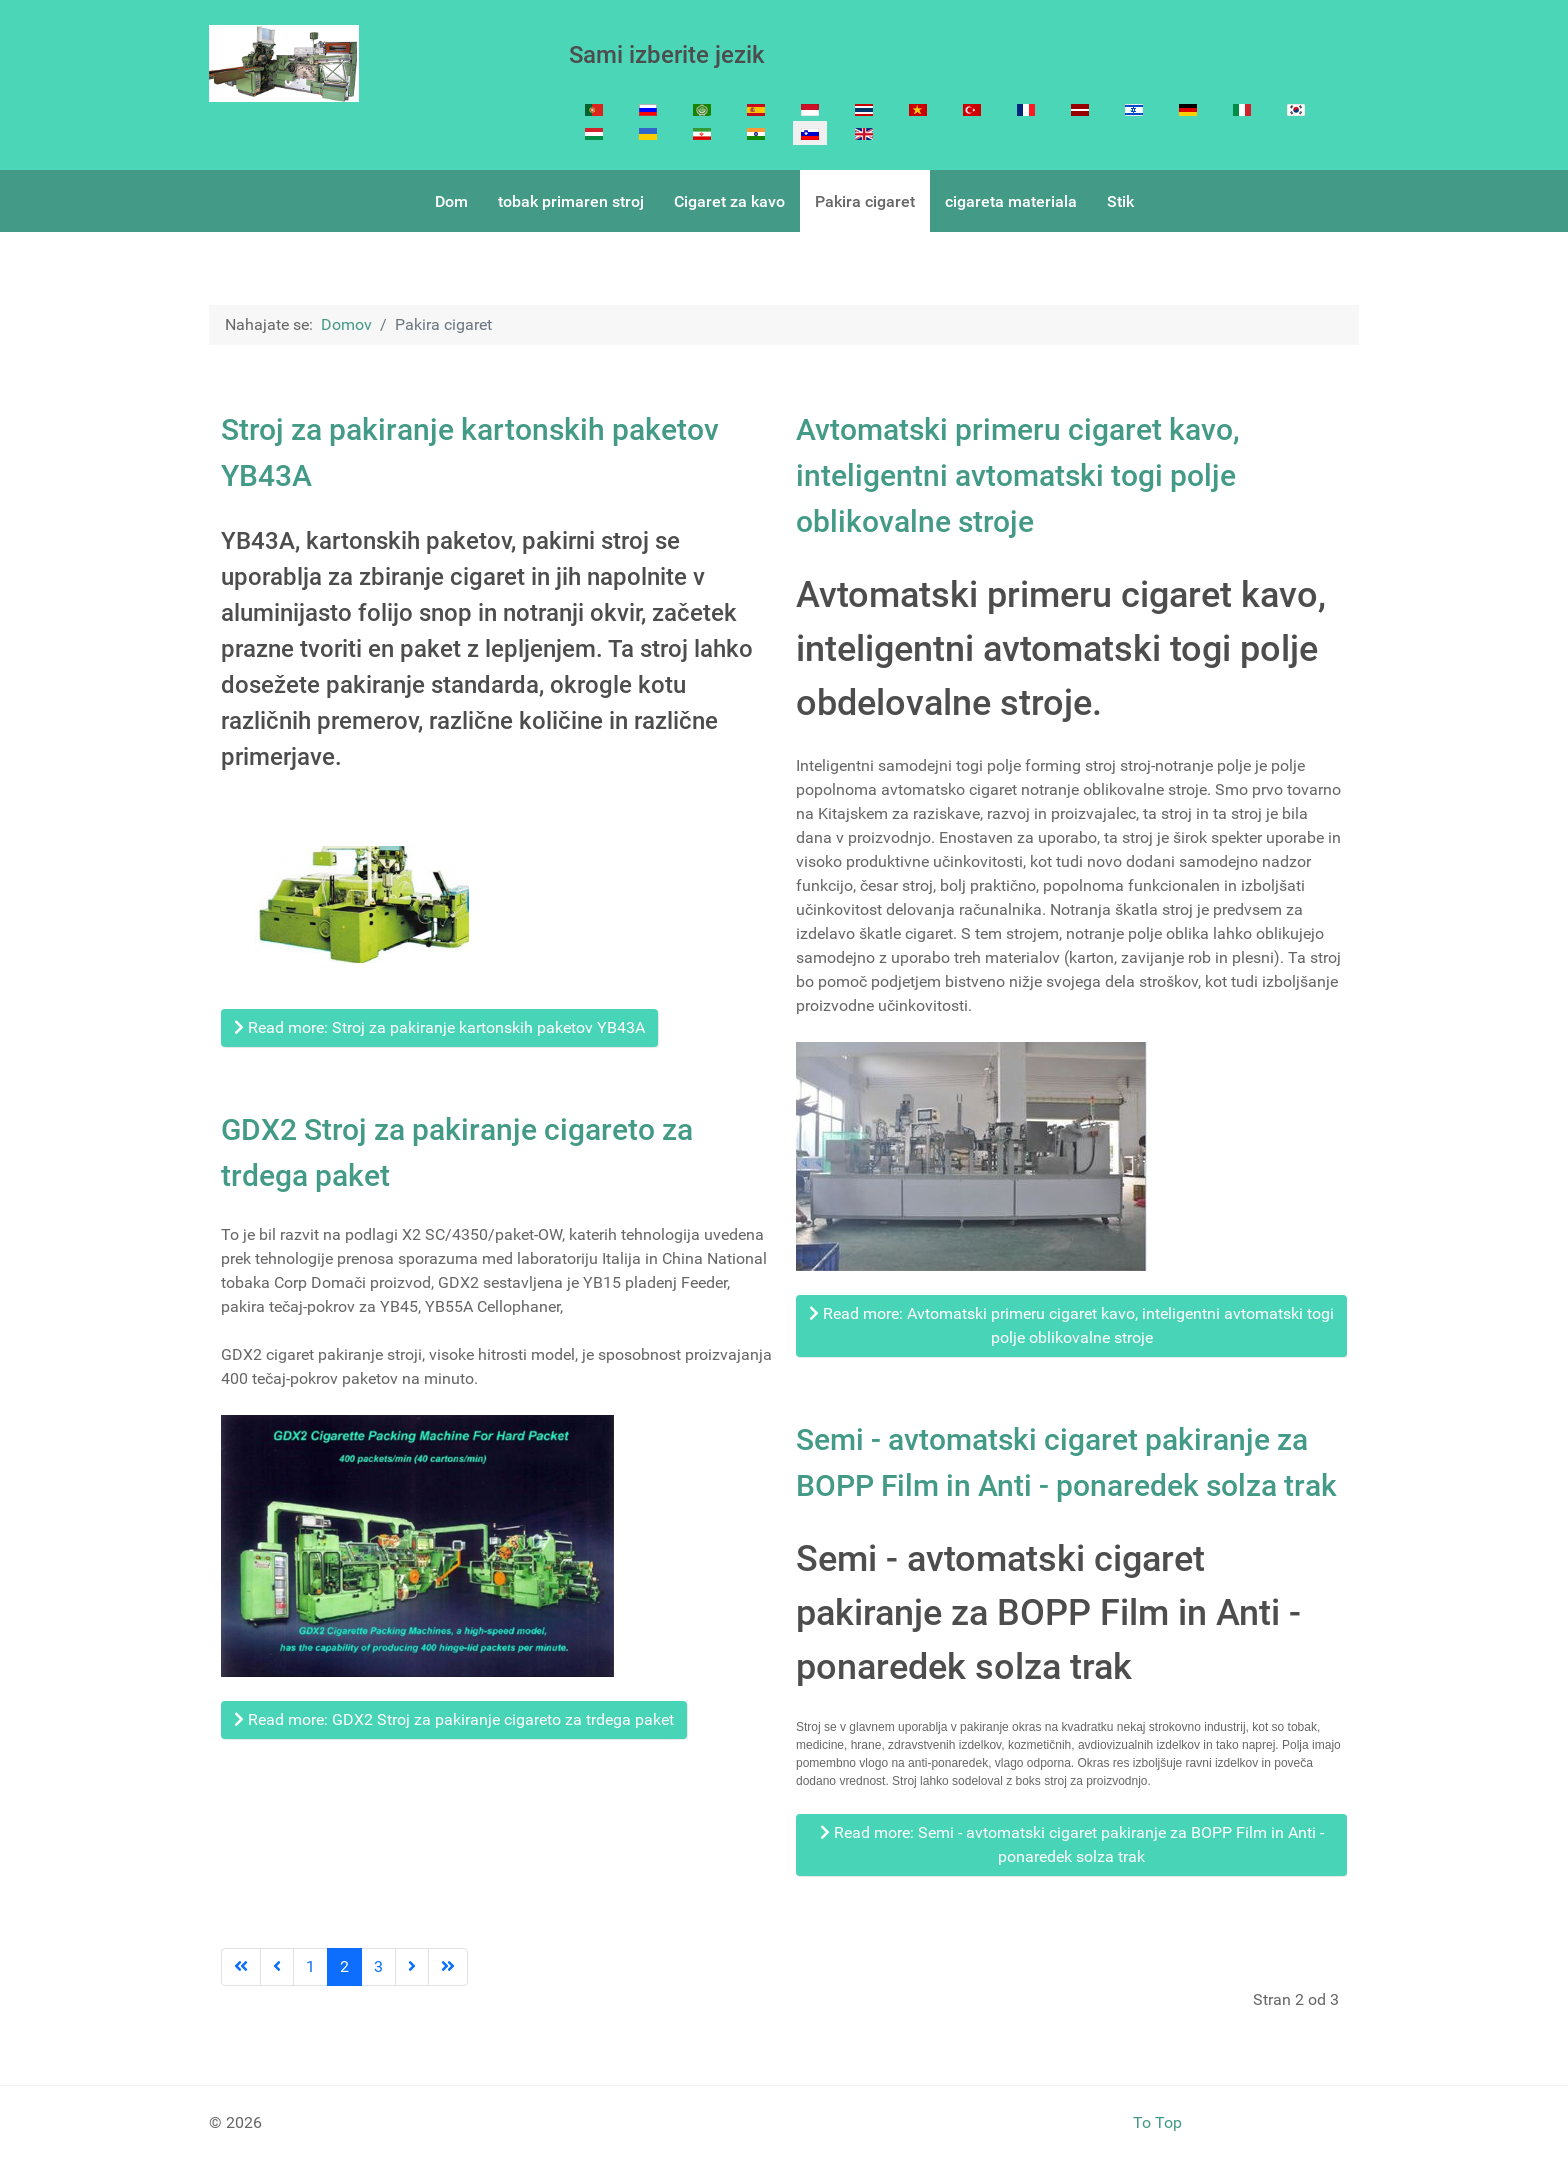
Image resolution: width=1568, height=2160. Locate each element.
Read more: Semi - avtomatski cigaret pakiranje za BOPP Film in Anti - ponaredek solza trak (1072, 1844)
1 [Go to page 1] (310, 1966)
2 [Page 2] (344, 1966)
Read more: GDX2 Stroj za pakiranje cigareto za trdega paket (454, 1719)
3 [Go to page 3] (378, 1966)
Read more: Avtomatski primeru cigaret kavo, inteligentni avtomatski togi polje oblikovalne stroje (1071, 1325)
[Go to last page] (448, 1967)
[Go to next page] (412, 1967)
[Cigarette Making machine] (284, 63)
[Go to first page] (241, 1967)
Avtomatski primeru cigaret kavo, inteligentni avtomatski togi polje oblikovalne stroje (1018, 475)
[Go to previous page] (277, 1967)
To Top (1157, 2122)
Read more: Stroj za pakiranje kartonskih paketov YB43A (439, 1027)
